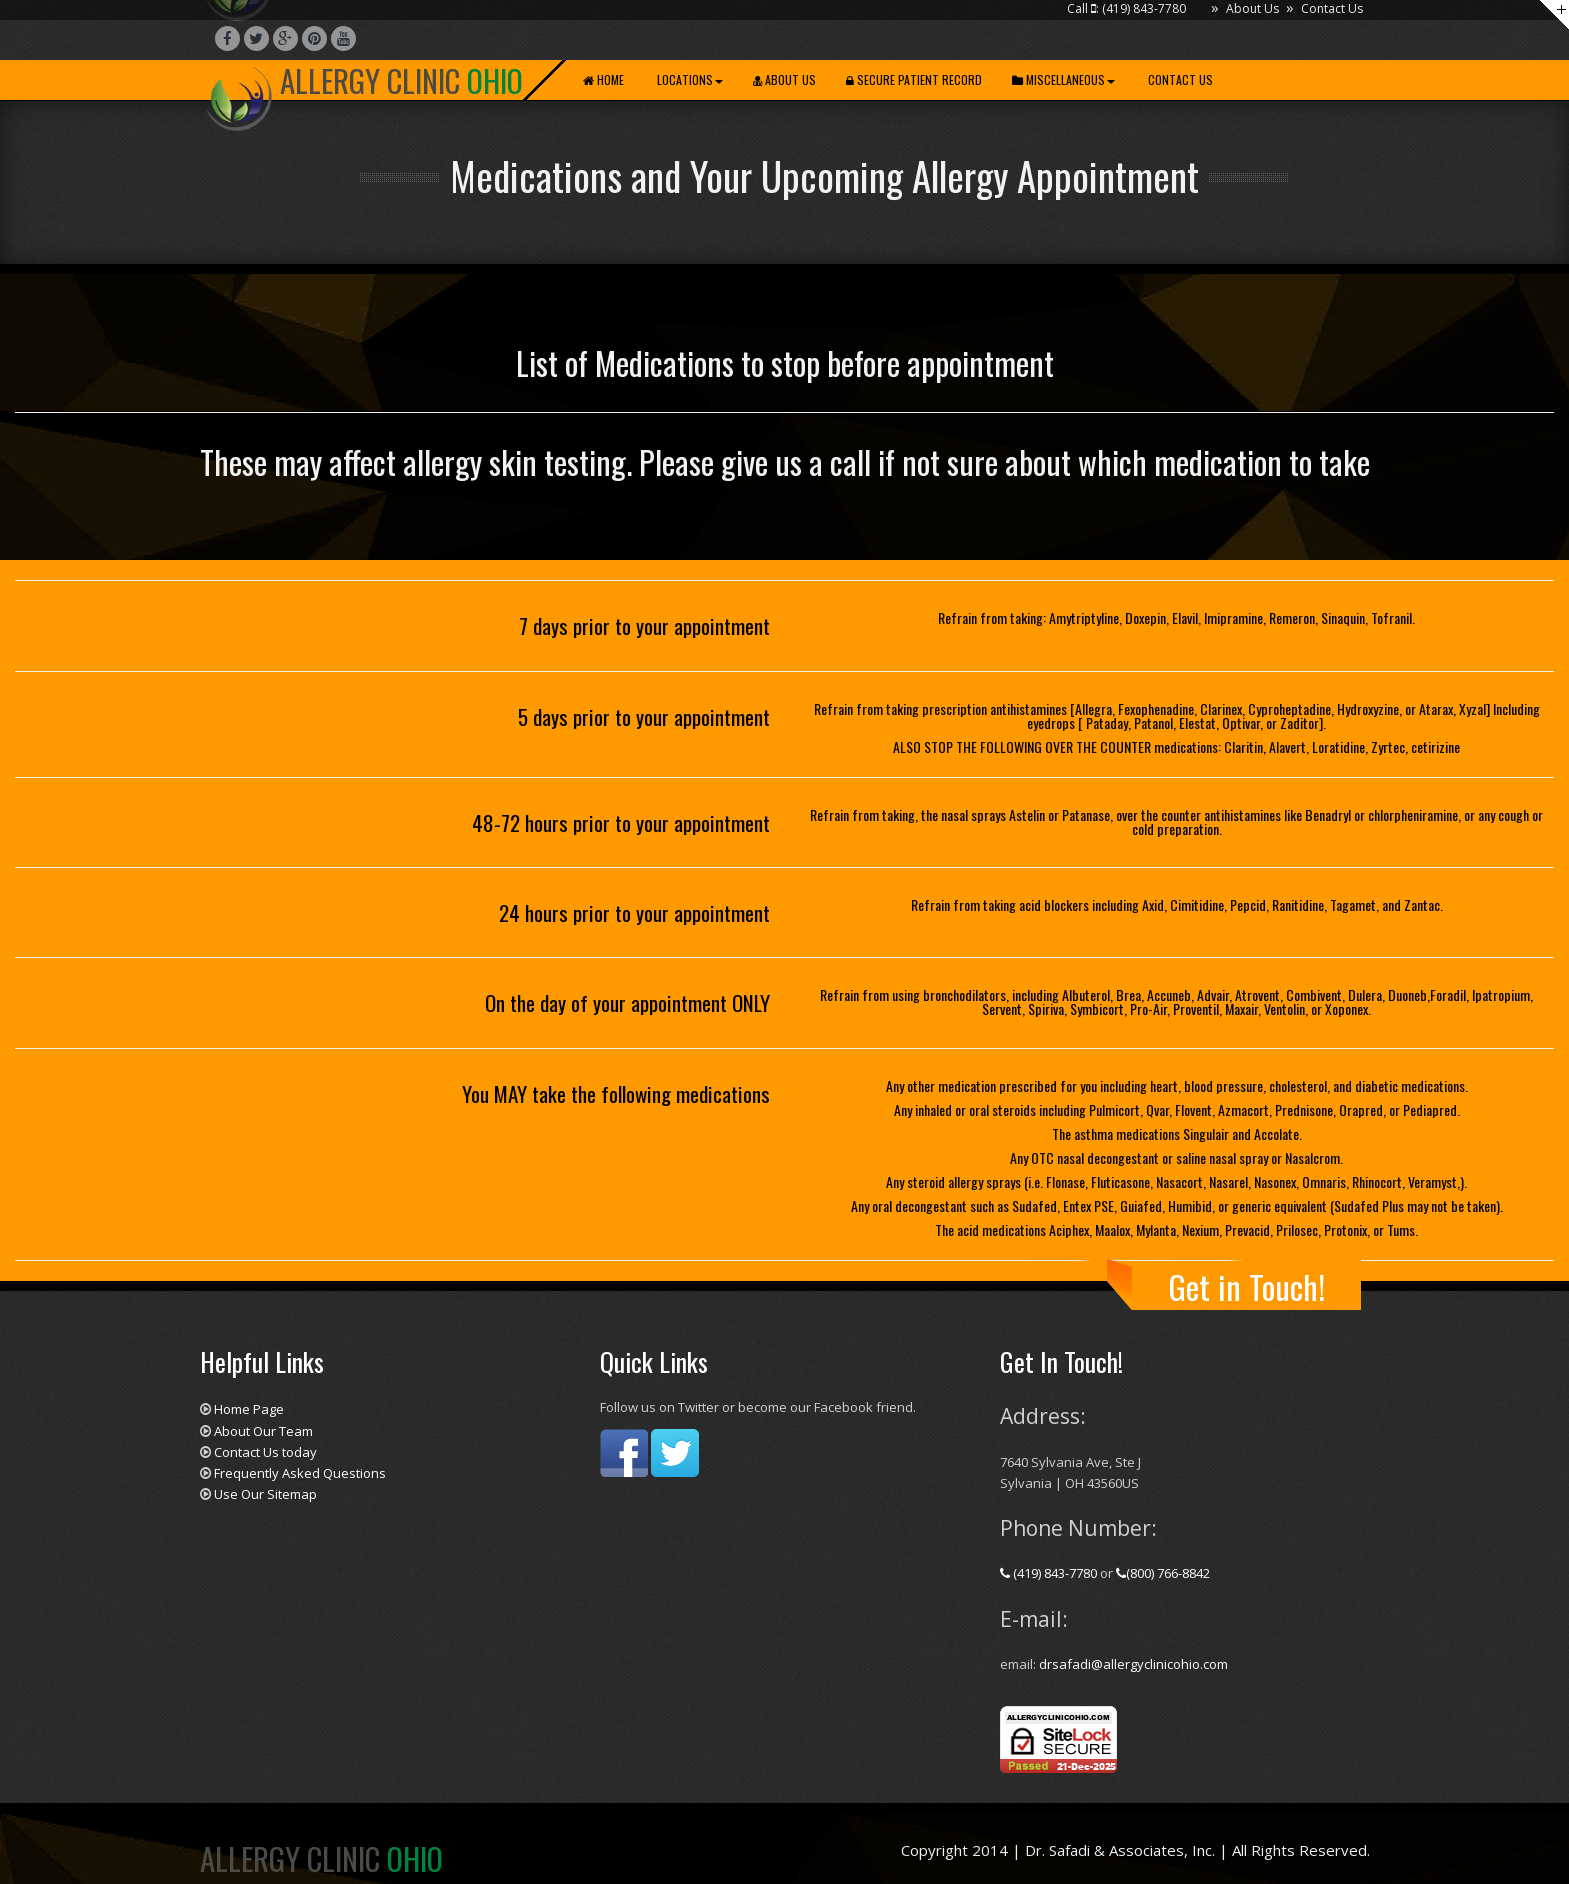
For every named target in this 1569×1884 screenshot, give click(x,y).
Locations (688, 79)
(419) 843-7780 (1050, 1573)
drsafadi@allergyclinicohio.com (1133, 1664)
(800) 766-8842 (1163, 1573)
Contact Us (1332, 8)
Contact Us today (265, 1452)
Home (603, 79)
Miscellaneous (1063, 79)
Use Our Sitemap (265, 1494)
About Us (1252, 8)
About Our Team (263, 1431)
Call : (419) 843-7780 (1126, 8)
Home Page (249, 1409)
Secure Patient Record (914, 79)
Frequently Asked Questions (300, 1473)
